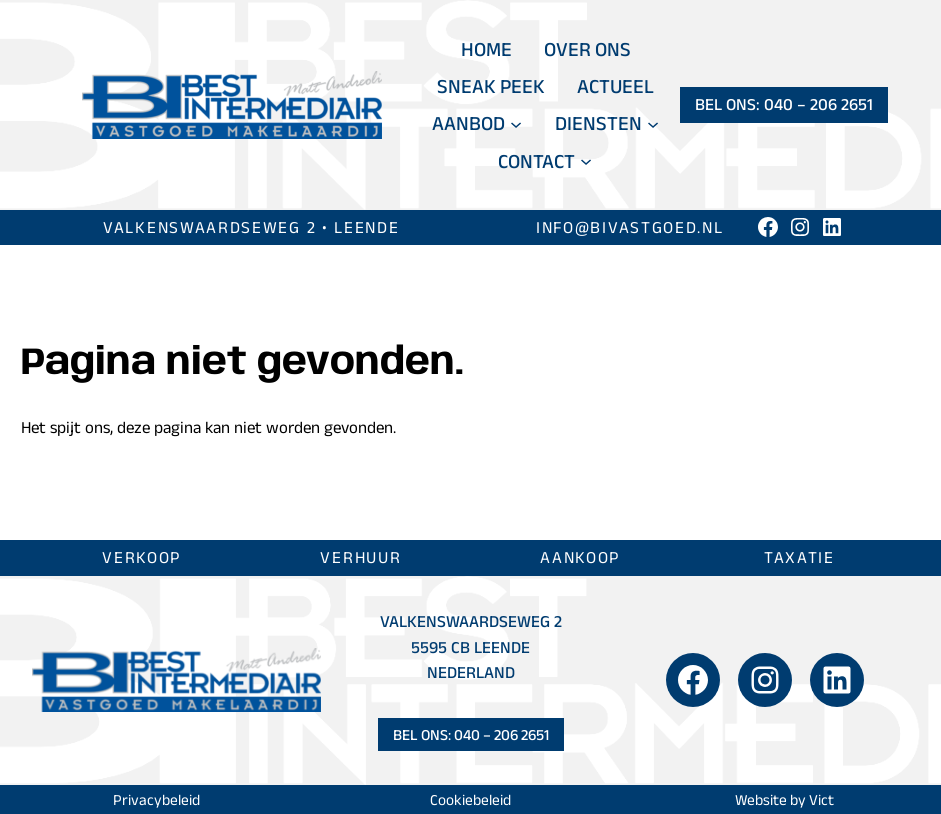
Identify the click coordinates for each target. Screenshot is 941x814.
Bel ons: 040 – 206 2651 (784, 104)
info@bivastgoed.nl (630, 227)
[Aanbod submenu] (516, 124)
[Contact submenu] (586, 161)
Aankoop (580, 557)
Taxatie (799, 557)
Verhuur (360, 557)
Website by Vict (784, 799)
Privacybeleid (156, 799)
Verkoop (141, 557)
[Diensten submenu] (653, 124)
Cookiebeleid (470, 799)
